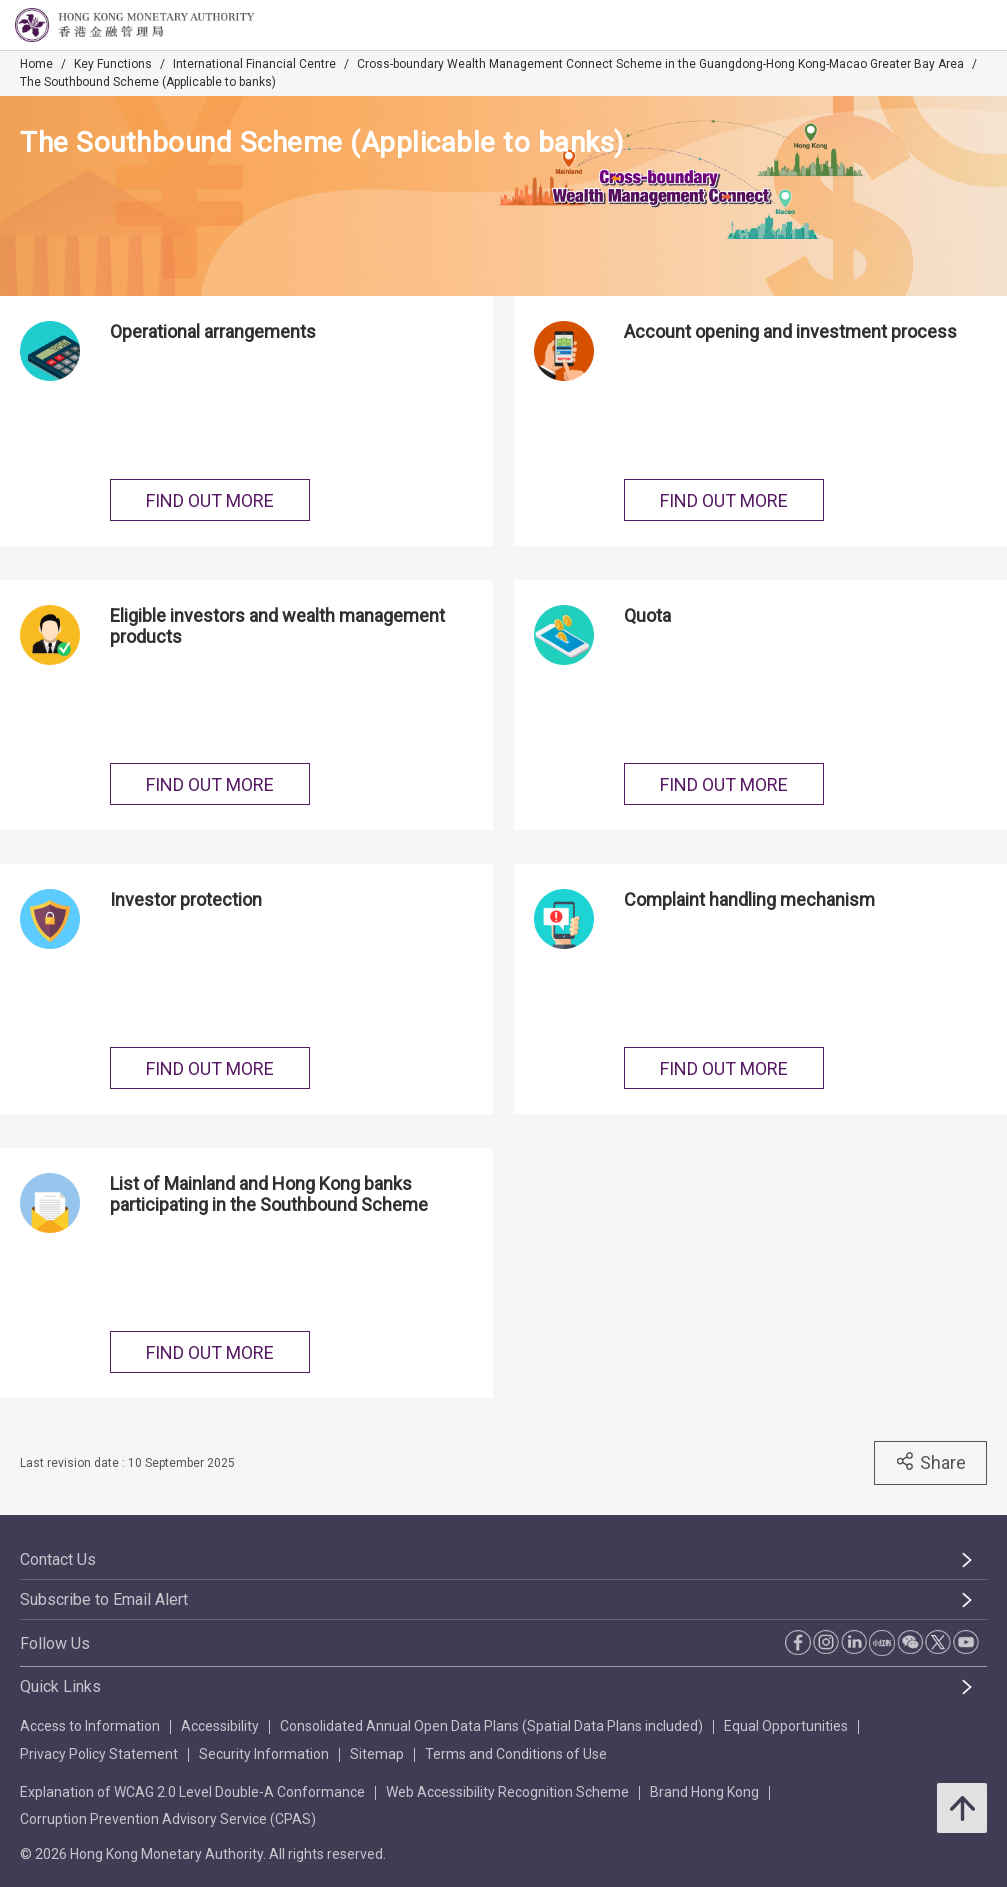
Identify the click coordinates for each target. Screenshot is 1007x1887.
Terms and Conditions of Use (516, 1754)
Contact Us (58, 1559)
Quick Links (60, 1686)
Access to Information (90, 1726)
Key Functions (113, 64)
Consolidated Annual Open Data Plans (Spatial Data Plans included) (491, 1726)
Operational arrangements (213, 331)
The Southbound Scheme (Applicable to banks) (148, 82)
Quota (647, 615)
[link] (941, 26)
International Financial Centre (254, 64)
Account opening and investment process (790, 331)
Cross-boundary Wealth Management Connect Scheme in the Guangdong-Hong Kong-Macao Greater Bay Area (660, 64)
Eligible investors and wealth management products (277, 626)
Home (36, 64)
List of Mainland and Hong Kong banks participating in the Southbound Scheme (269, 1194)
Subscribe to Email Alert (104, 1599)
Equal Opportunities (786, 1726)
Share (930, 1462)
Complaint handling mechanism (749, 899)
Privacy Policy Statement (99, 1754)
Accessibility (220, 1726)
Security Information (264, 1754)
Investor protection (186, 899)
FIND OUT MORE (210, 500)
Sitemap (377, 1754)
